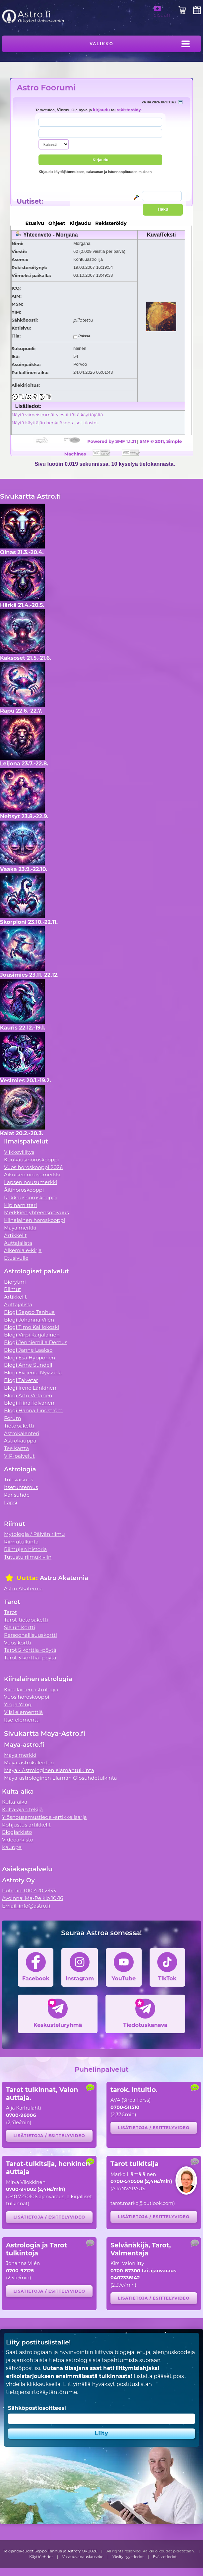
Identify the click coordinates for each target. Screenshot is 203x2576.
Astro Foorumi (46, 87)
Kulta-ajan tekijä (22, 1809)
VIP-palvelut (19, 1456)
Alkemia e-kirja (23, 1250)
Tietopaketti (19, 1426)
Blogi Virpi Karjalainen (32, 1335)
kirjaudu (101, 110)
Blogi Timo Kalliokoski (31, 1327)
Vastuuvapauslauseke (82, 2556)
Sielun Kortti (19, 1627)
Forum (12, 1418)
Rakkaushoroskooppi (30, 1197)
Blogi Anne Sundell (28, 1365)
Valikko (101, 43)
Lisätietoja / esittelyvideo (49, 2135)
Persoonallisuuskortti (30, 1635)
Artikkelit (15, 1235)
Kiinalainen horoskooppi (34, 1220)
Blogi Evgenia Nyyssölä (33, 1372)
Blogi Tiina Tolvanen (29, 1403)
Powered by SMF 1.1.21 (111, 441)
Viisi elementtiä (23, 1712)
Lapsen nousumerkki (30, 1182)
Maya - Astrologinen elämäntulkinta (49, 1770)
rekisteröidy (129, 110)
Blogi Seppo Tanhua (29, 1312)
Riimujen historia (25, 1549)
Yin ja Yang (18, 1704)
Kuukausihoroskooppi (31, 1159)
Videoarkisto (17, 1839)
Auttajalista (18, 1243)
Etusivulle (16, 1258)
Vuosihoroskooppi (26, 1697)
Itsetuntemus (21, 1487)
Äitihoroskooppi (24, 1190)
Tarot (10, 1612)
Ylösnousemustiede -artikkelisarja (44, 1817)
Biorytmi (15, 1282)
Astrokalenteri (21, 1433)
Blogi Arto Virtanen (28, 1395)
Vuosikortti (17, 1642)
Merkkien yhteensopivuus (36, 1212)
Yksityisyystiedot (128, 2556)
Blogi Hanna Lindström (33, 1410)
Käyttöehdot (41, 2556)
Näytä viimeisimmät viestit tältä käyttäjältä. (58, 414)
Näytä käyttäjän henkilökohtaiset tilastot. (55, 422)
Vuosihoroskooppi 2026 (33, 1167)
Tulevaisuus (18, 1479)
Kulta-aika (14, 1802)
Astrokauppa (20, 1440)
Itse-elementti (22, 1720)
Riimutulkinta (21, 1541)
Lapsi (10, 1502)
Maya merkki (20, 1228)
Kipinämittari (20, 1205)
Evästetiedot (165, 2556)
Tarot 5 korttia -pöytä (30, 1650)
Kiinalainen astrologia (31, 1689)
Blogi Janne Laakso (28, 1350)
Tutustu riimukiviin (27, 1557)
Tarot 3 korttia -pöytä (30, 1657)
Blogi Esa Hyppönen (29, 1357)
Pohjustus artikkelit (26, 1825)
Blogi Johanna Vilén (29, 1320)
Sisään (161, 12)
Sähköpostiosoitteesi (37, 2408)
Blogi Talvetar (21, 1380)
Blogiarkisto (17, 1832)
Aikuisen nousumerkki (32, 1174)
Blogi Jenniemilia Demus (35, 1342)
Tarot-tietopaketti (26, 1620)
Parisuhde (17, 1495)
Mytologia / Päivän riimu (34, 1534)
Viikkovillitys (19, 1152)
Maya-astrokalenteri (29, 1762)
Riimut (12, 1289)
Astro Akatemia (23, 1588)
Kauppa (12, 1847)
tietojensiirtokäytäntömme (41, 2392)
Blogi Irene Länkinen (30, 1388)
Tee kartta (16, 1448)
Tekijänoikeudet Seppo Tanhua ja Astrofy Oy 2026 (50, 2551)
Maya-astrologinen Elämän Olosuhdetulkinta (60, 1778)
